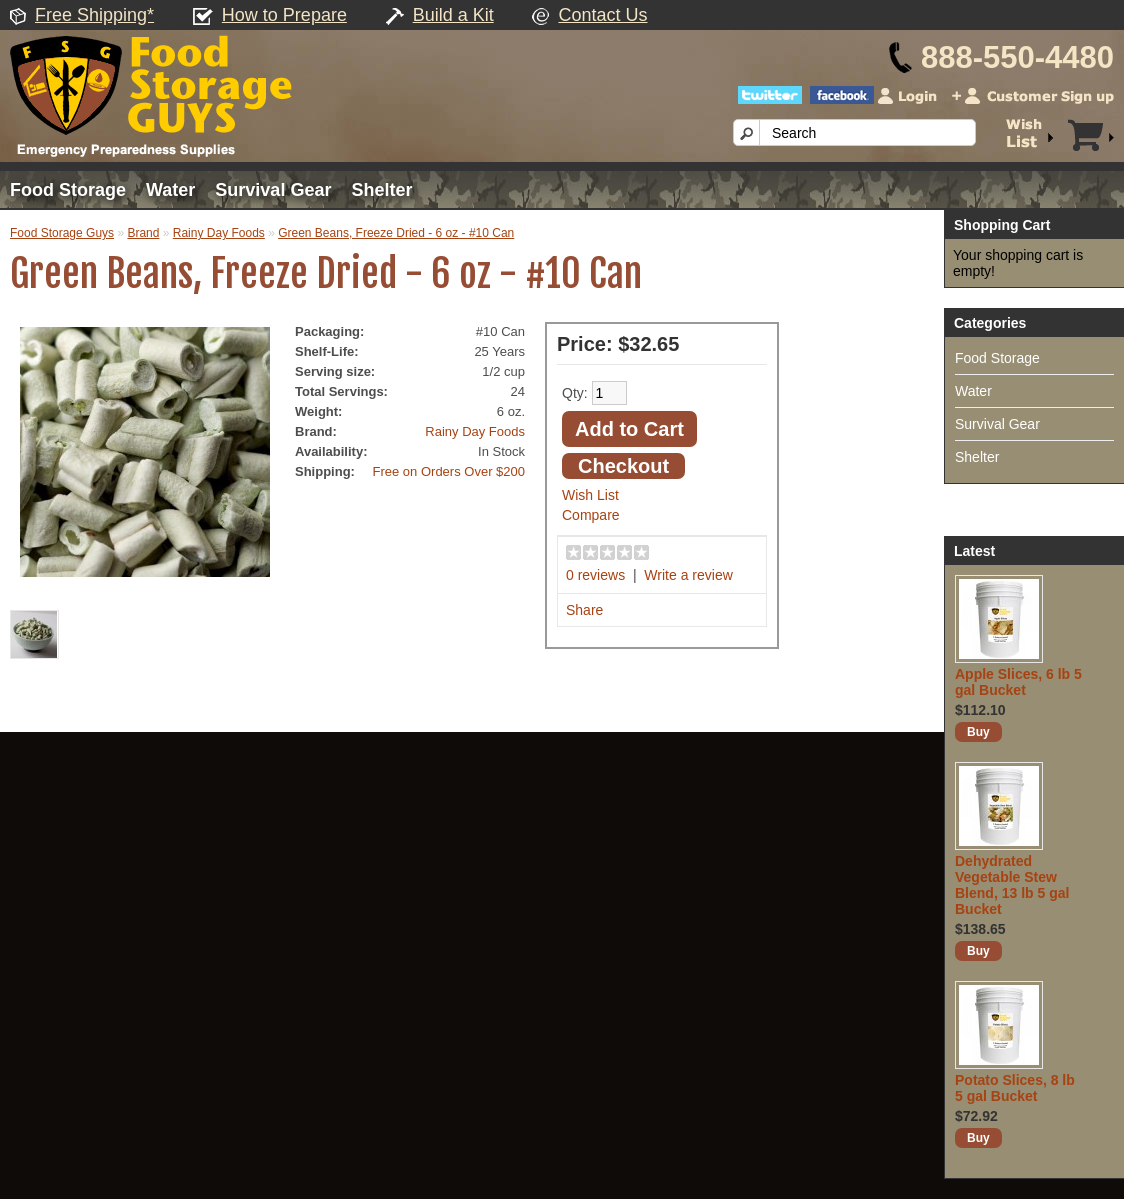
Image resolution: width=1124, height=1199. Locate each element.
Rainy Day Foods (219, 233)
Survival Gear (273, 190)
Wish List (590, 495)
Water (170, 190)
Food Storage (68, 190)
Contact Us (602, 15)
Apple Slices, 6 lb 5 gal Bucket (1018, 682)
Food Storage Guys (62, 233)
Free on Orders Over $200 (449, 471)
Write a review (688, 575)
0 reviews (595, 575)
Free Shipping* (94, 15)
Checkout (623, 466)
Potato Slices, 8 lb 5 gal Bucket (1015, 1088)
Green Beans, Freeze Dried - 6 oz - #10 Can (396, 233)
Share (584, 610)
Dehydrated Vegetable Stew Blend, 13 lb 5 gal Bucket (1012, 885)
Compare (591, 515)
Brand (143, 233)
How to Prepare (284, 15)
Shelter (381, 190)
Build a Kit (453, 15)
